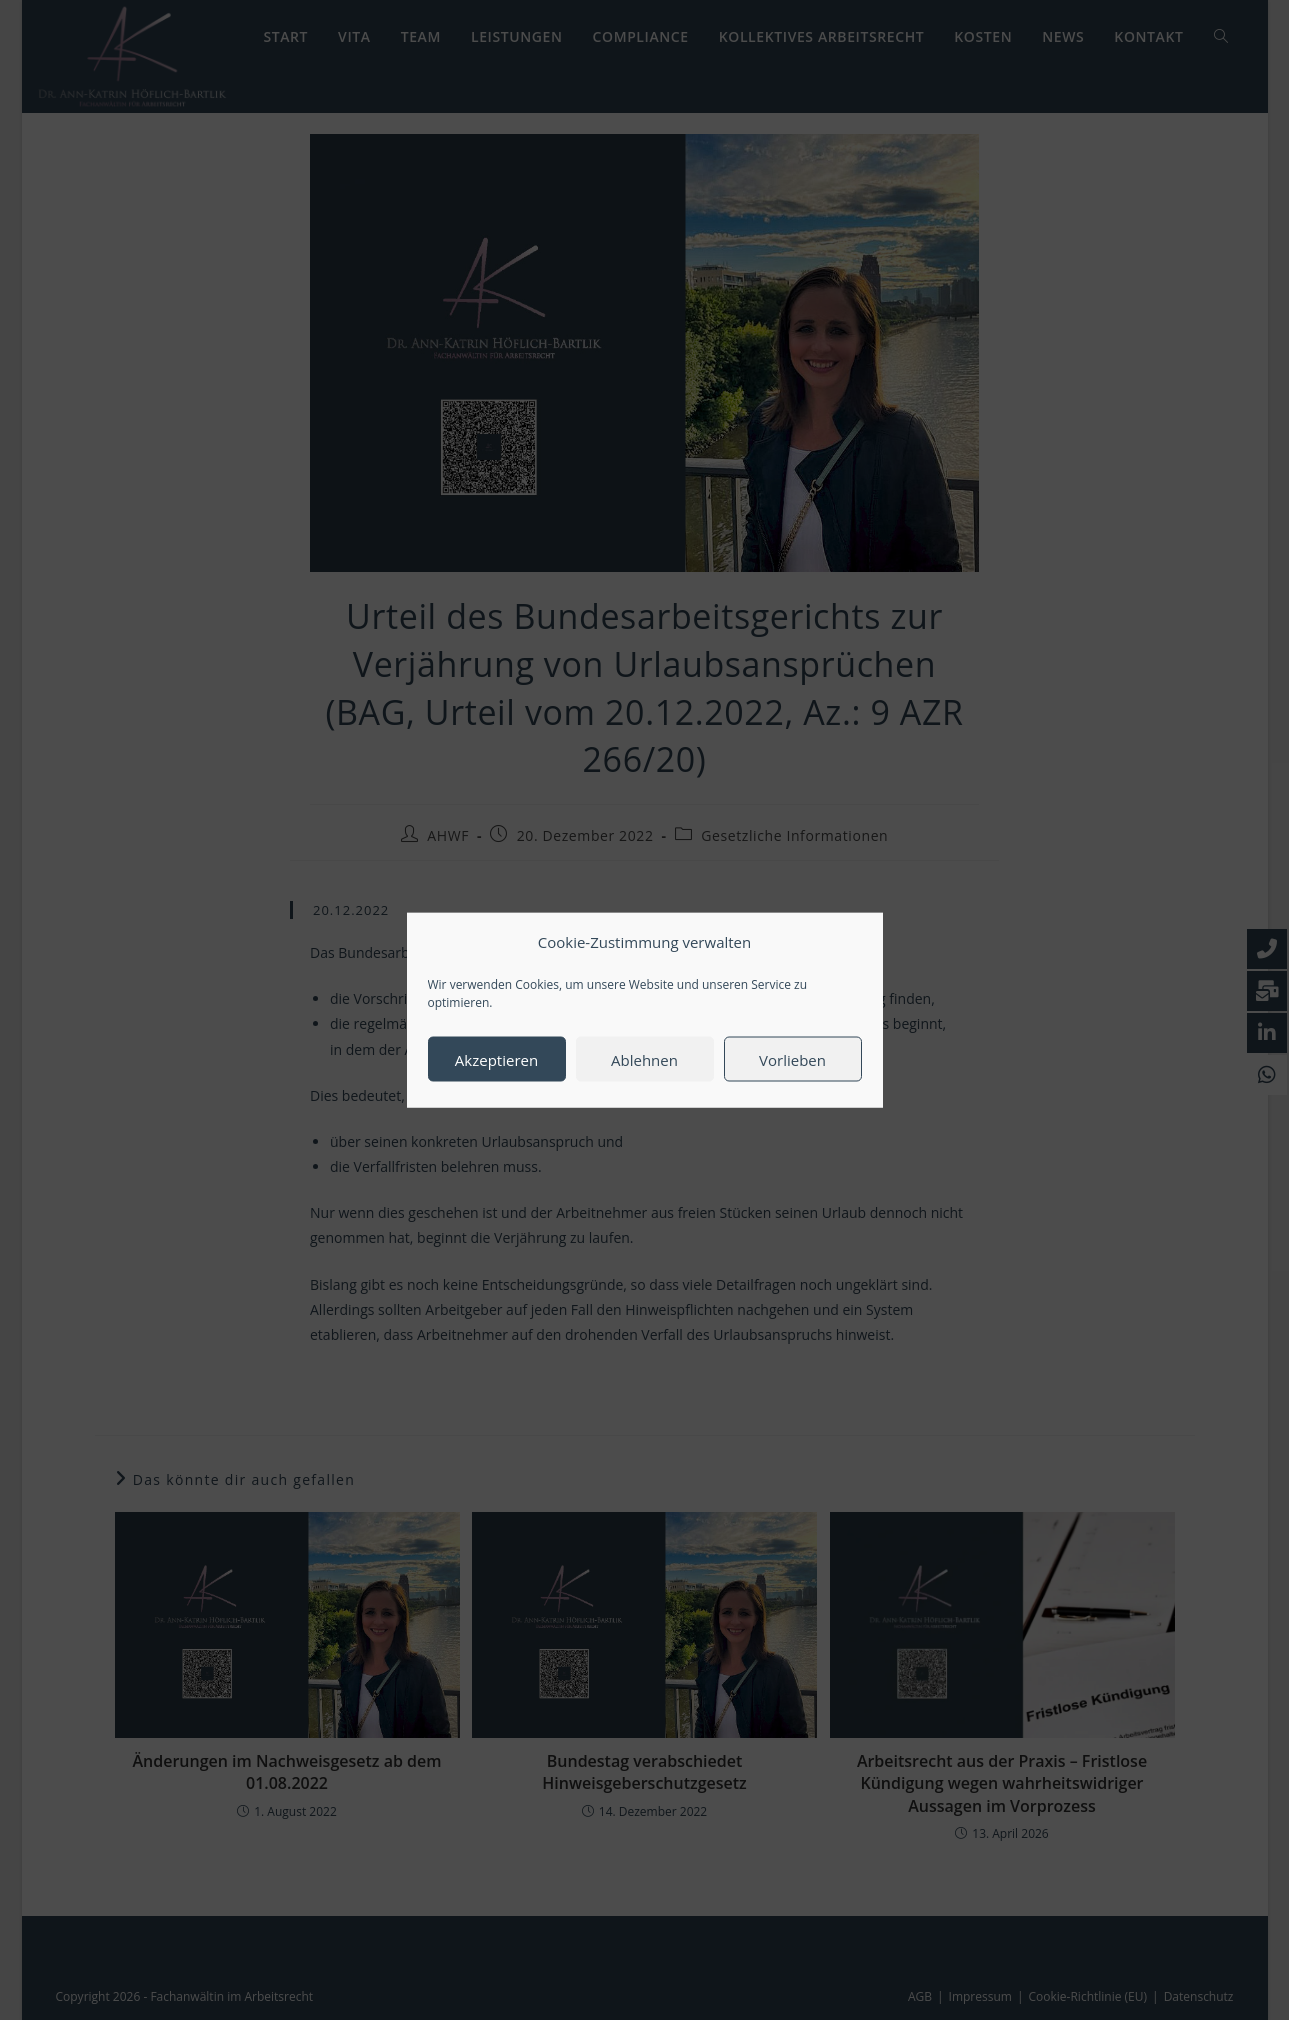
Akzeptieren (496, 1077)
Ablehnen (644, 1077)
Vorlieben (792, 1077)
